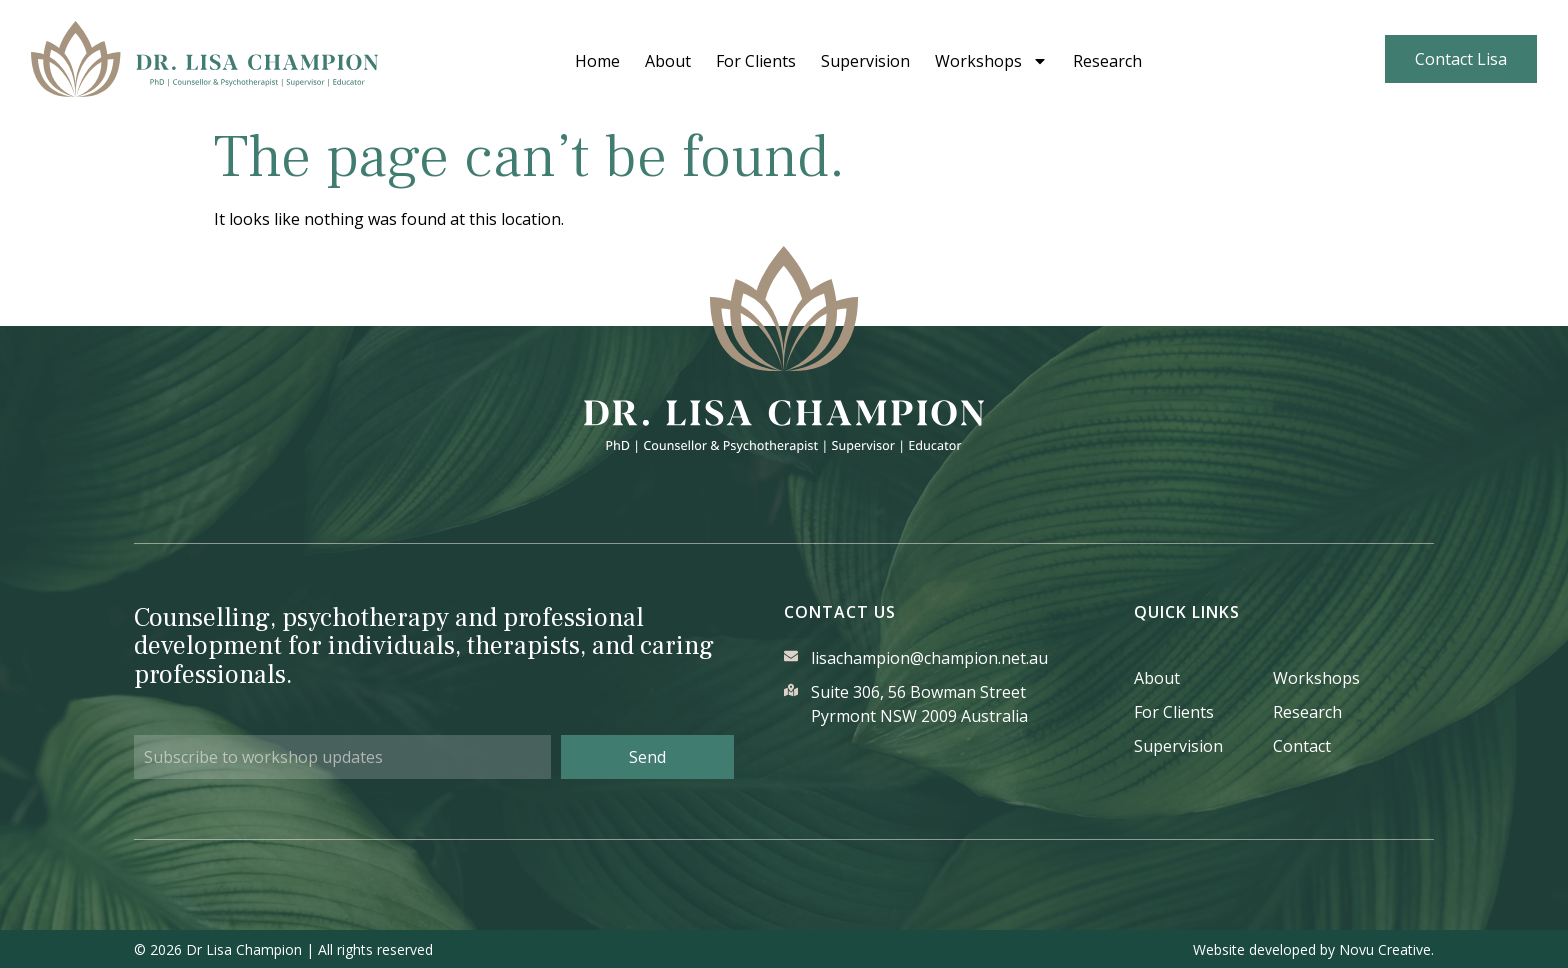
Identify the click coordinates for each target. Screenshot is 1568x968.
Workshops (1016, 61)
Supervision (890, 61)
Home (622, 61)
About (693, 61)
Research (1132, 61)
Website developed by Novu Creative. (1313, 948)
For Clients (781, 61)
